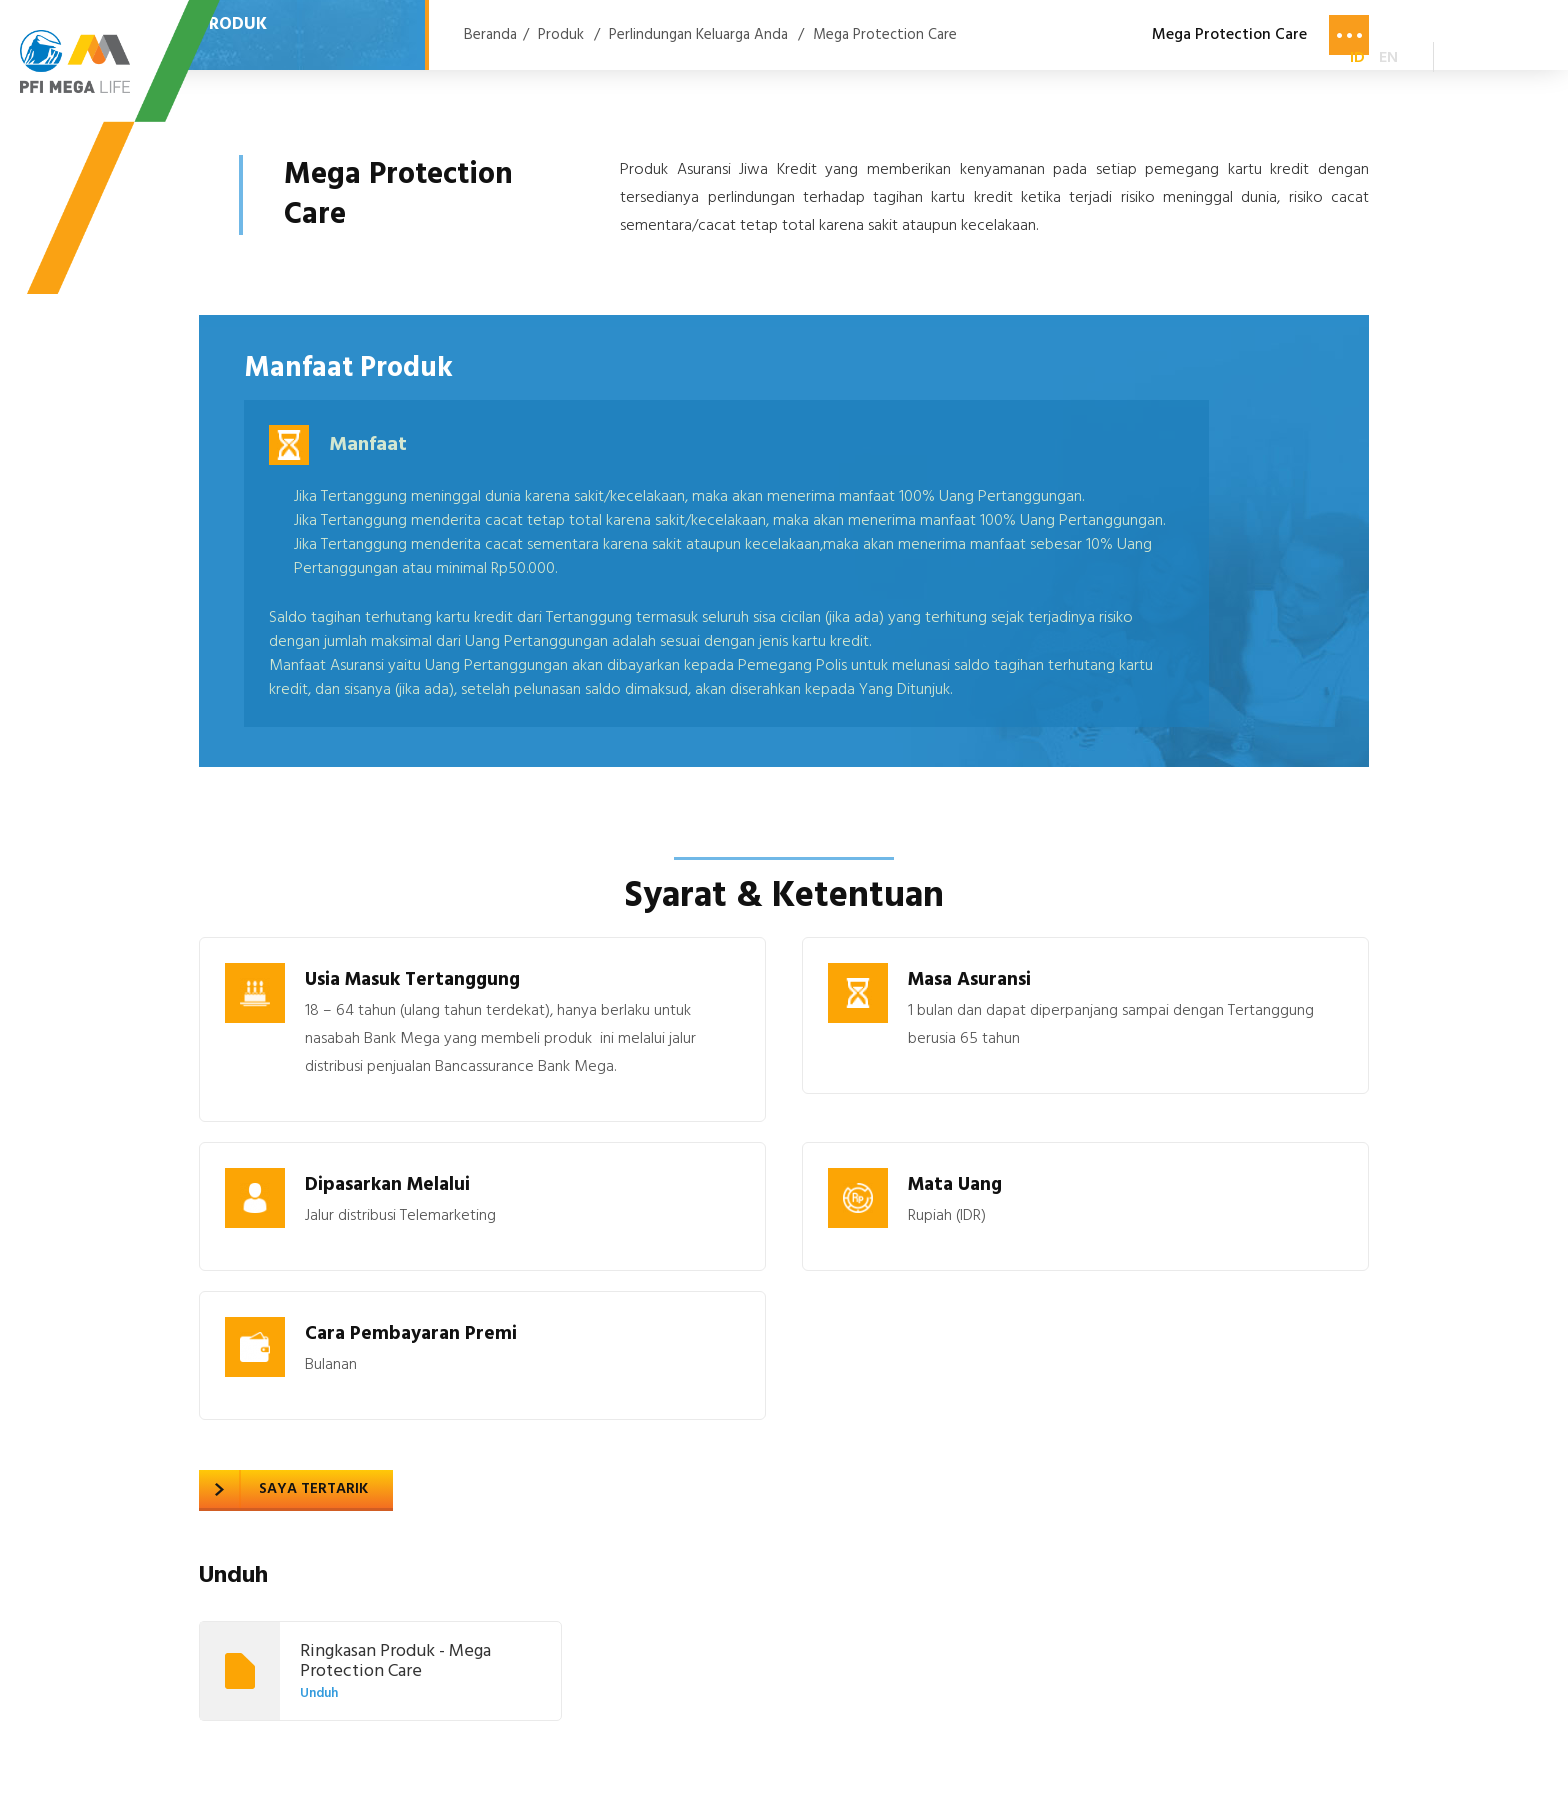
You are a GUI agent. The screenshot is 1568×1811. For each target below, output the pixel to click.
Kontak (1258, 60)
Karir (1164, 60)
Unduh (319, 1693)
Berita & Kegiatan (1029, 60)
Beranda (490, 35)
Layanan (723, 60)
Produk (616, 60)
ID (1357, 58)
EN (1388, 58)
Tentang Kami (857, 60)
